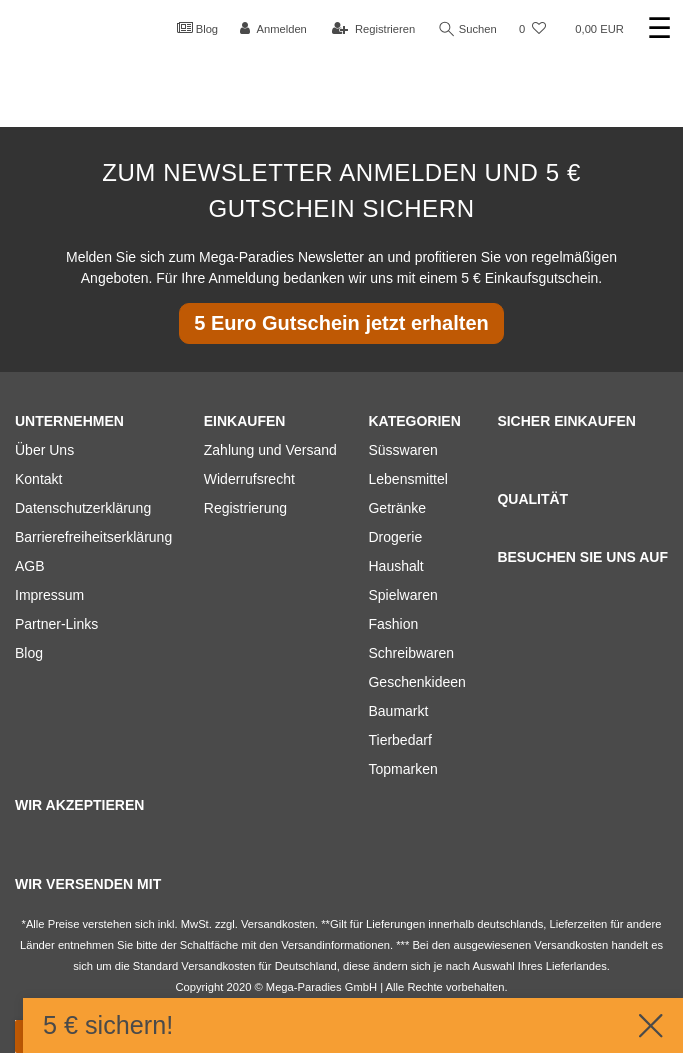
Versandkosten (218, 966)
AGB (30, 566)
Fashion (393, 624)
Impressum (49, 595)
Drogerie (395, 537)
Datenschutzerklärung (83, 508)
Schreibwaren (411, 653)
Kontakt (38, 479)
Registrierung (245, 508)
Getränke (397, 508)
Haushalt (395, 566)
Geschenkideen (416, 682)
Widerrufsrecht (249, 479)
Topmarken (402, 769)
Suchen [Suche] (468, 29)
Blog (198, 28)
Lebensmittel (407, 479)
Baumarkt (398, 711)
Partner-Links (56, 624)
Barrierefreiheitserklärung (93, 537)
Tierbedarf (399, 740)
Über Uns (44, 450)
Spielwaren (402, 595)
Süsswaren (402, 450)
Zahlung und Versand (270, 450)
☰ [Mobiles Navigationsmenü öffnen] (659, 28)
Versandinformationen (335, 945)
